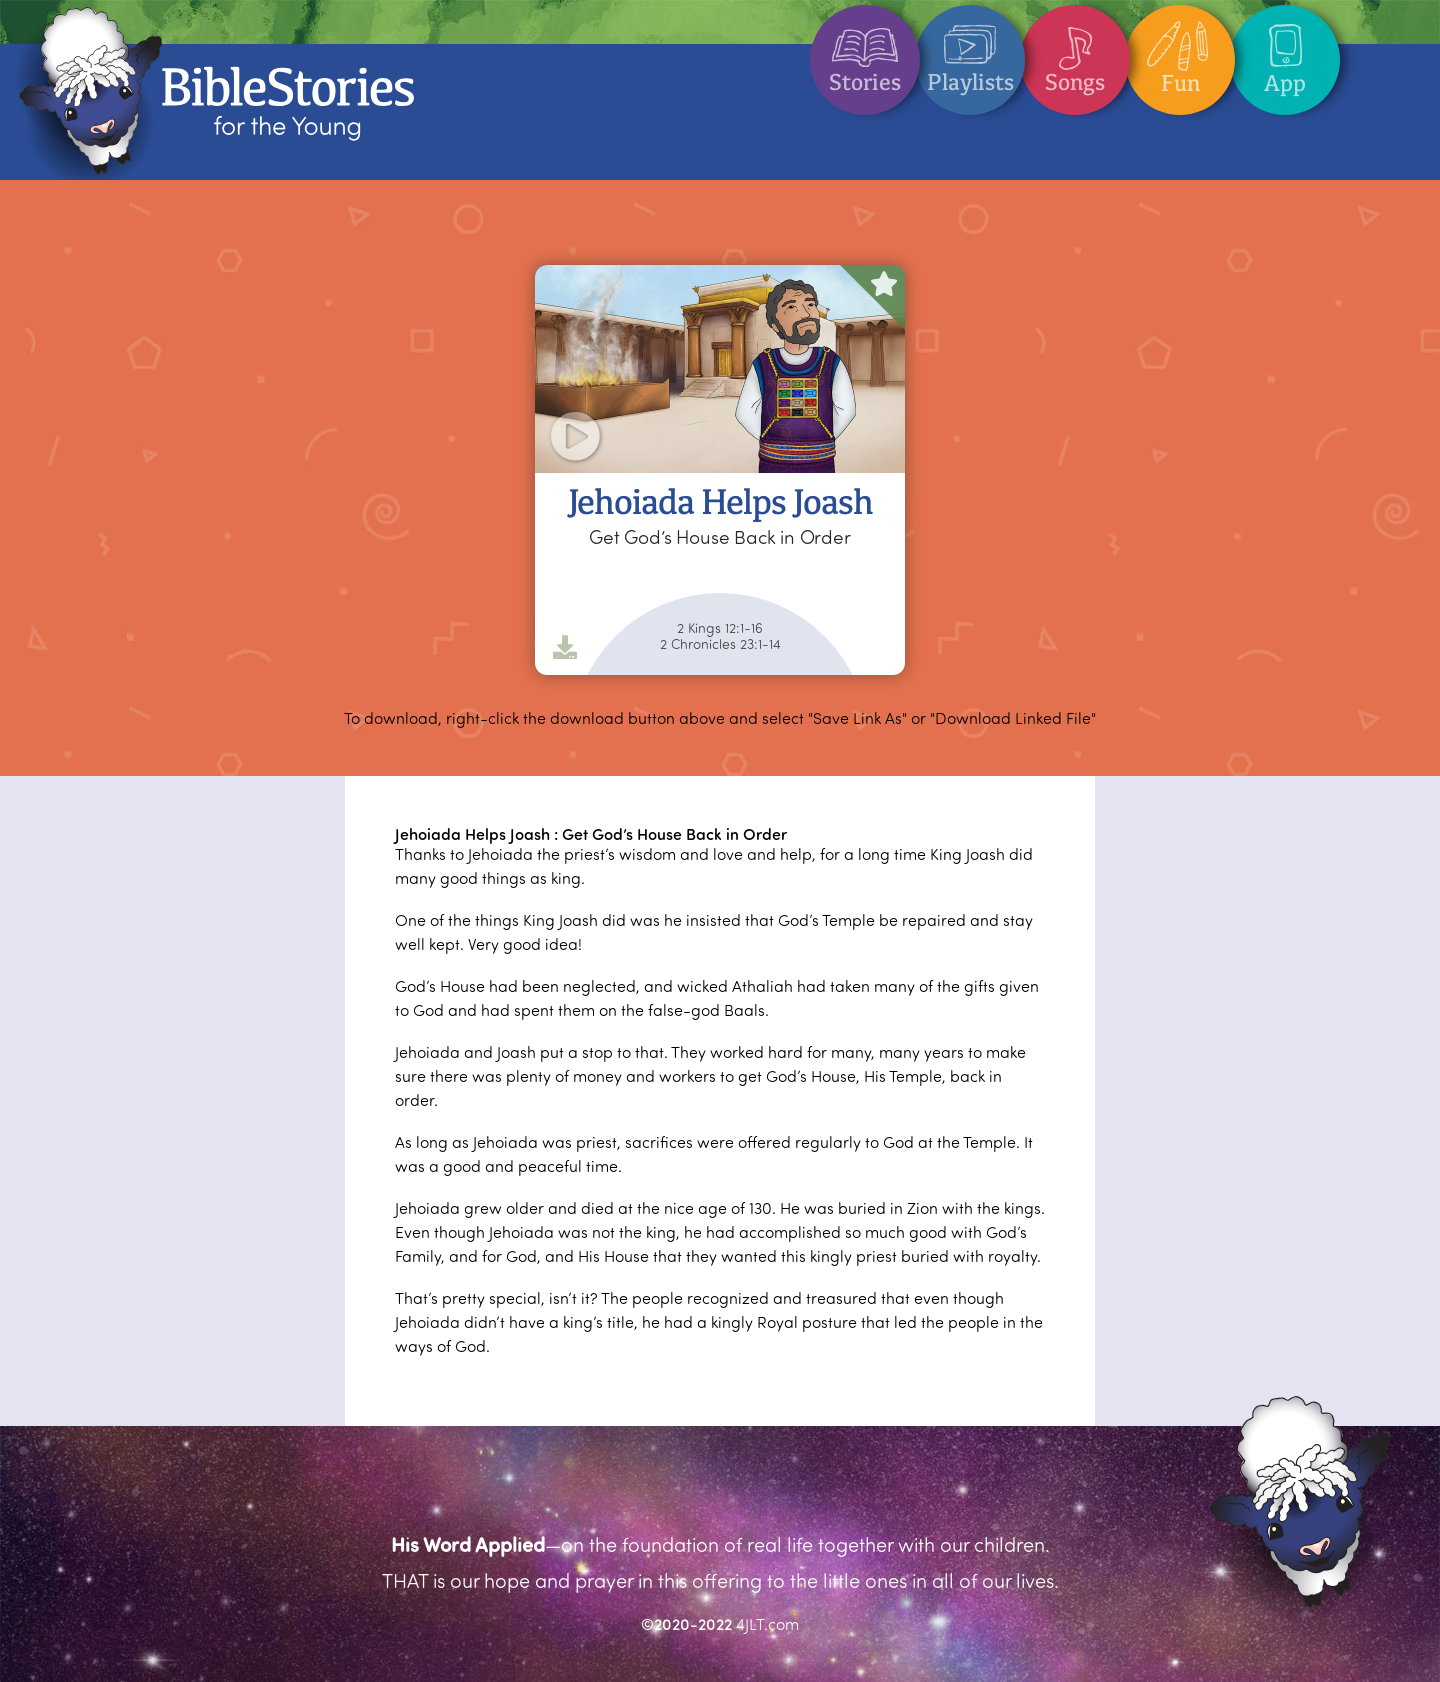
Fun (1180, 51)
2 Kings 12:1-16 (720, 628)
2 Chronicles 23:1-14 (720, 644)
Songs (1075, 50)
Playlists (970, 50)
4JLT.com (767, 1623)
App (1285, 51)
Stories (865, 50)
